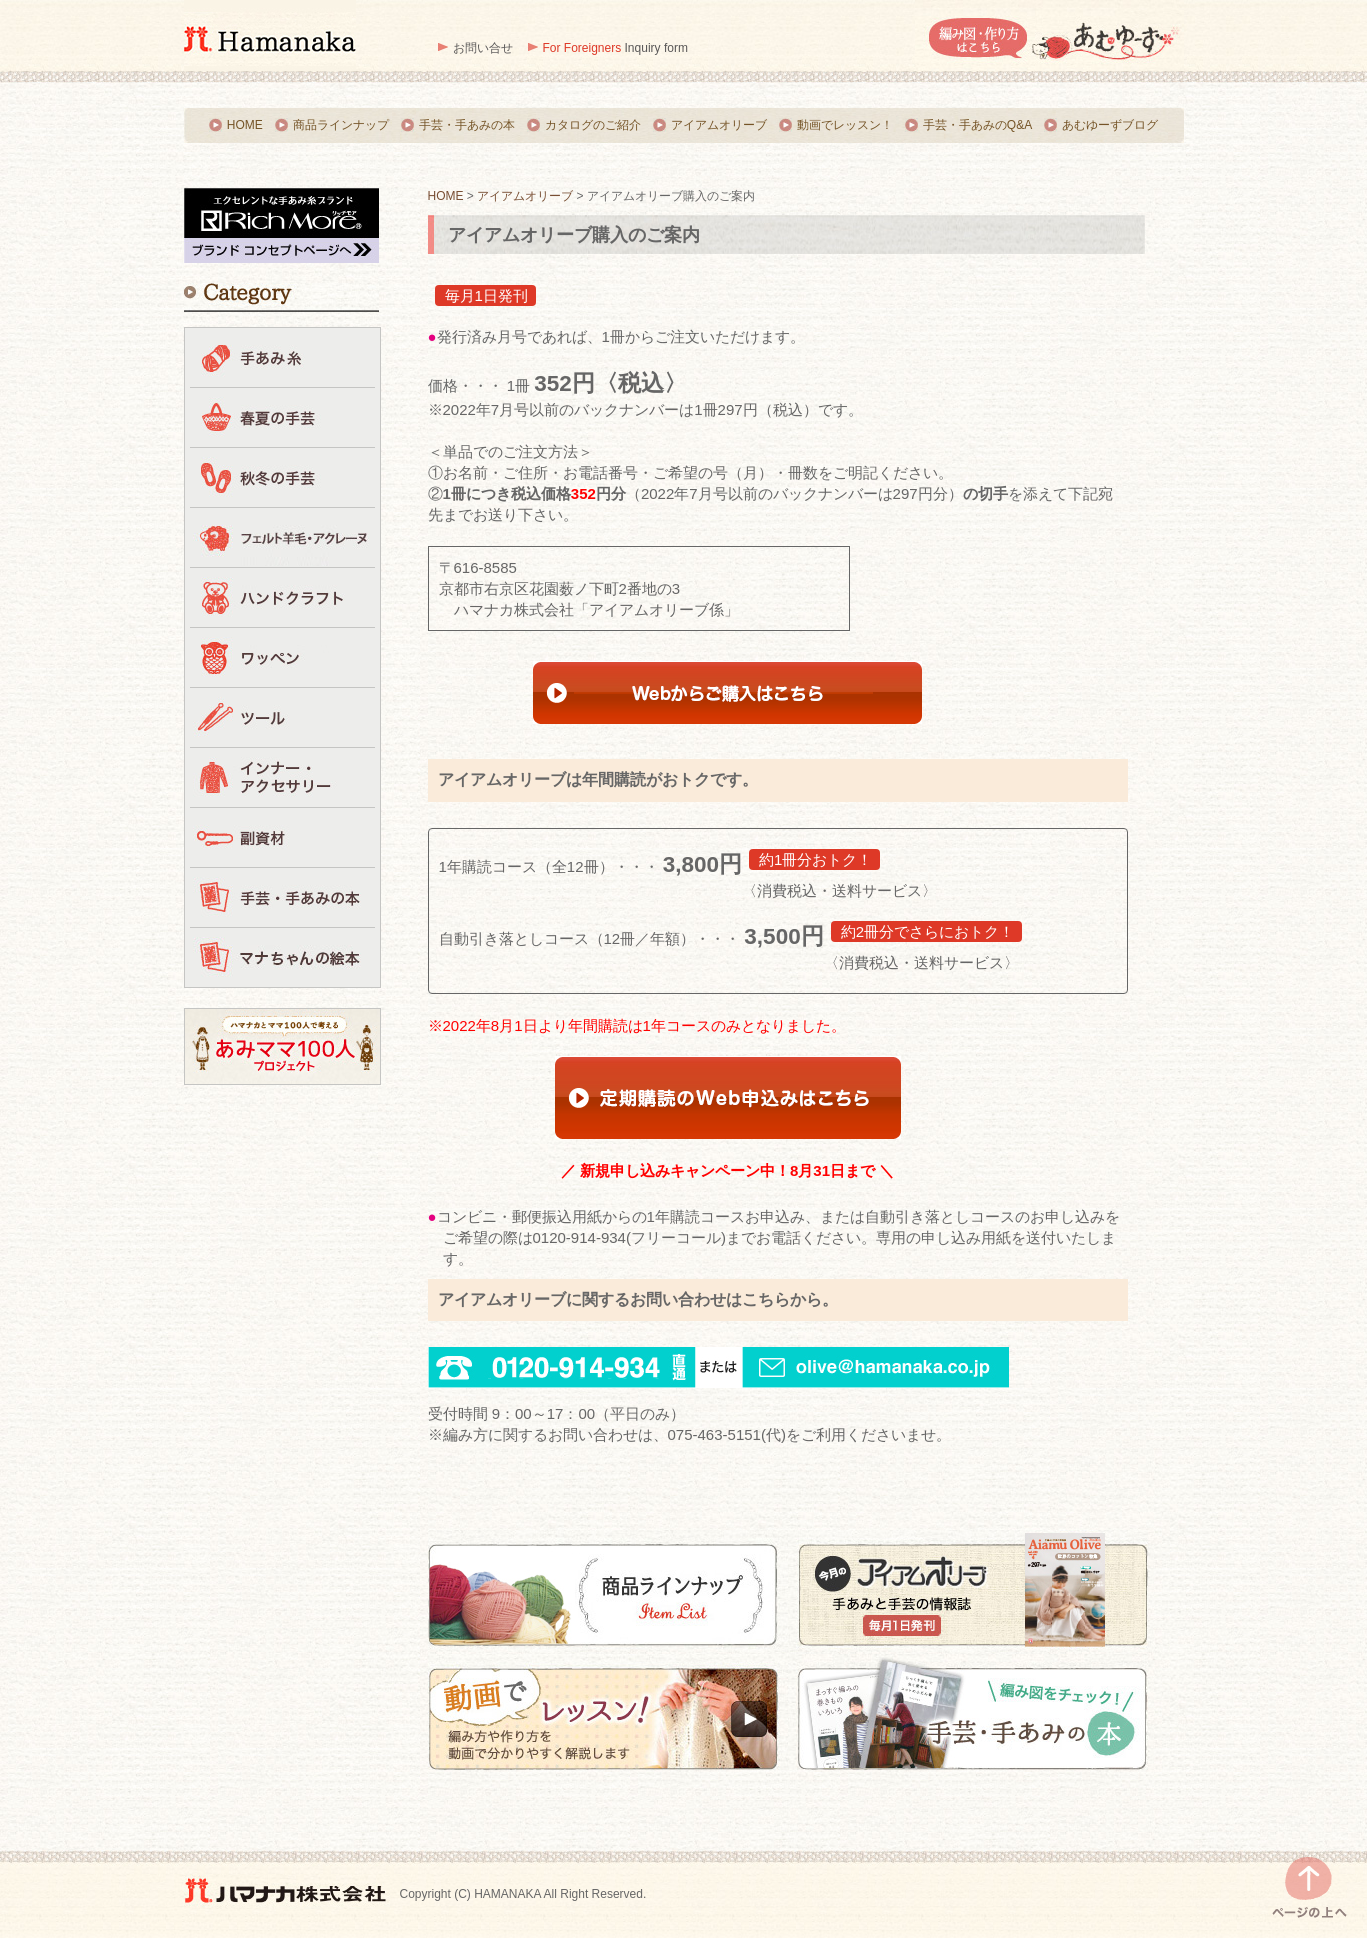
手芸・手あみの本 (467, 125)
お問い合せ (483, 48)
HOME (245, 125)
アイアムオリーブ (719, 125)
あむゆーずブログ (1110, 125)
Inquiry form (615, 48)
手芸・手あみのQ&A (977, 125)
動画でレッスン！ (845, 125)
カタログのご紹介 (593, 125)
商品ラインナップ (341, 125)
